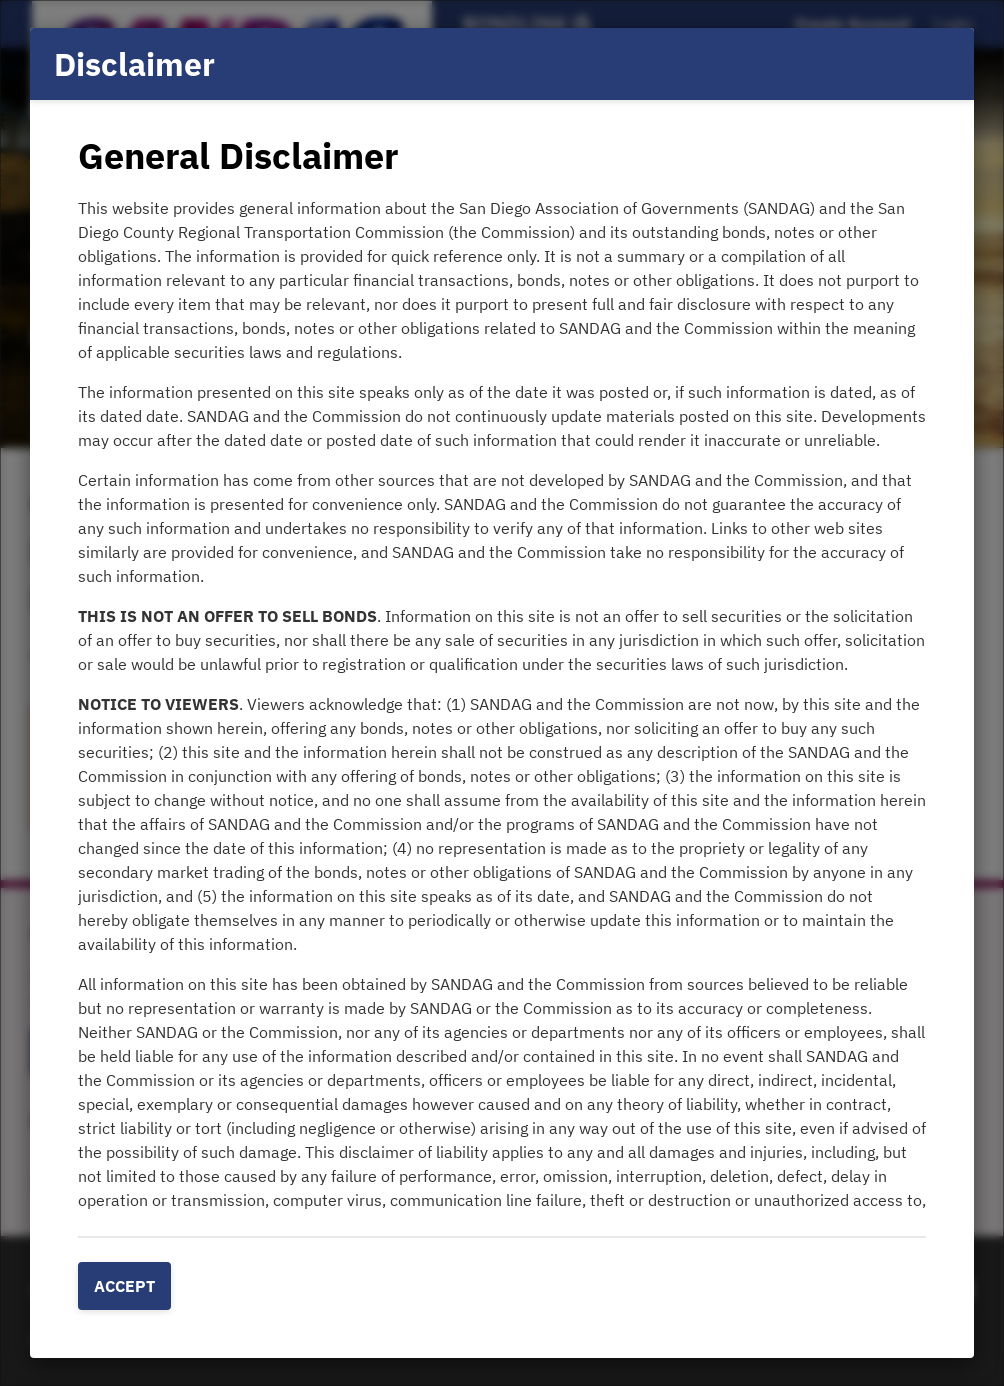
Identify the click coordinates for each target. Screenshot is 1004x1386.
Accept (124, 1286)
